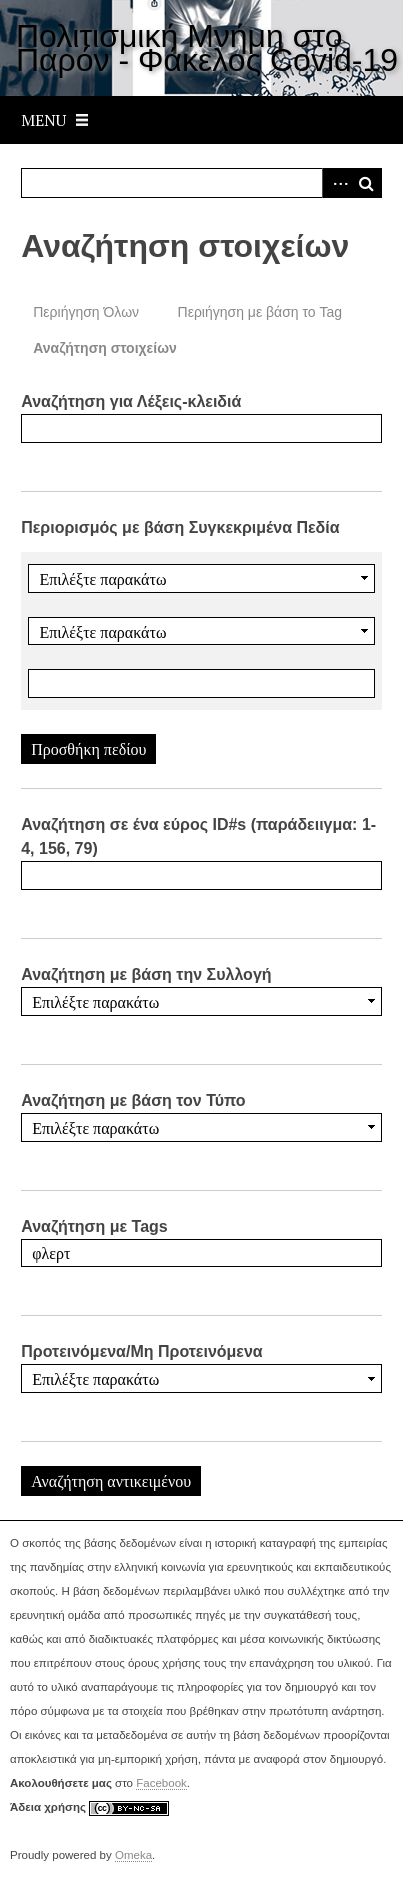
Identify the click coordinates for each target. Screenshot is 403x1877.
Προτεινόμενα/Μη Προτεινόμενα (142, 1351)
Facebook (161, 1783)
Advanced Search (337, 183)
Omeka (133, 1855)
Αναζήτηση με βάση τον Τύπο (133, 1100)
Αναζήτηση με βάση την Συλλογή (146, 974)
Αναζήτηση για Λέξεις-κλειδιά (131, 401)
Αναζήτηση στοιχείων (105, 348)
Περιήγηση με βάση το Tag (260, 312)
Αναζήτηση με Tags (94, 1226)
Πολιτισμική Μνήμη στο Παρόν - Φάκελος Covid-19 (207, 48)
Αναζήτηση (367, 183)
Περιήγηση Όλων (86, 312)
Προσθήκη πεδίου (88, 749)
